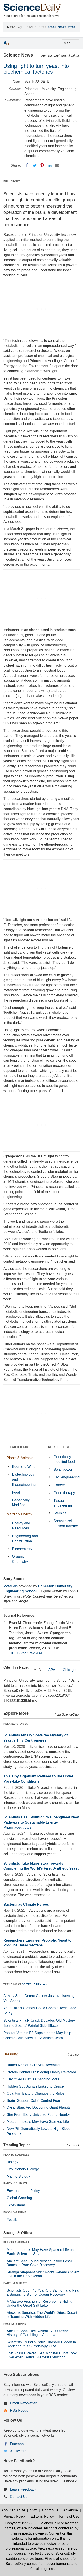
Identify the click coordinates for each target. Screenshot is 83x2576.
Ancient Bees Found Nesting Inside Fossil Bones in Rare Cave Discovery (39, 2263)
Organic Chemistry (20, 1559)
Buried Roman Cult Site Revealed (33, 2065)
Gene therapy (64, 1493)
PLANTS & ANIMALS (16, 2154)
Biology (12, 2162)
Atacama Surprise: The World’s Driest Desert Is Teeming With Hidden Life (42, 2314)
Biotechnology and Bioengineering (24, 1479)
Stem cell (61, 1513)
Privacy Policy (15, 2516)
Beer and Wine (23, 1466)
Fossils (12, 2220)
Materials (10, 1586)
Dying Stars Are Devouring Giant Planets (39, 2107)
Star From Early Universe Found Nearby (38, 2114)
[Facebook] (27, 165)
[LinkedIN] (49, 165)
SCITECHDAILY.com (34, 1984)
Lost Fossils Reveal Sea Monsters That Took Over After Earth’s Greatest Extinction (42, 2355)
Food (16, 1492)
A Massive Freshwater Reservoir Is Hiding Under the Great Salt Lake (39, 2303)
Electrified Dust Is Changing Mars (33, 2079)
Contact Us (18, 2497)
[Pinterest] (42, 165)
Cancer (59, 1485)
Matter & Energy (19, 1514)
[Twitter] (34, 165)
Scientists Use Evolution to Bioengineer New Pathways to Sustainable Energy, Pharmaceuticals (41, 1822)
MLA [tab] (37, 1670)
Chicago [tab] (69, 1670)
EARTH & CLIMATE (15, 2183)
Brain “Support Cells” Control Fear (33, 2100)
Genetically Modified (20, 1502)
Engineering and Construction (25, 1538)
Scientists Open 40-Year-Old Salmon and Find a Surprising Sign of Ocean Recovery (43, 2292)
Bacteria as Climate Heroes (26, 1904)
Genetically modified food (64, 1459)
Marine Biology (18, 2176)
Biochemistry (22, 1549)
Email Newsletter (23, 2403)
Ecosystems (16, 2205)
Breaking (10, 2054)
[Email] (57, 165)
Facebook (17, 2444)
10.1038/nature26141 (25, 1653)
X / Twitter (18, 2451)
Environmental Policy (23, 2191)
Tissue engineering (63, 1503)
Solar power (63, 1469)
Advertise (70, 2510)
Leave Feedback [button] (23, 2489)
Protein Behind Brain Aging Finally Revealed (41, 2072)
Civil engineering (67, 1477)
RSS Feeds (19, 2410)
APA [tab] (51, 1670)
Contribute (50, 2510)
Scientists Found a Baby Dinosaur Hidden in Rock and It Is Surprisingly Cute (41, 2344)
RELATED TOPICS (18, 1447)
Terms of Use (68, 2516)
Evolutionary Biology (23, 2169)
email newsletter (61, 27)
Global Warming (19, 2198)
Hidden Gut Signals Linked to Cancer (36, 2086)
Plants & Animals (20, 1458)
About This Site (13, 2510)
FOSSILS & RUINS (14, 2212)
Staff (33, 2510)
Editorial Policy (42, 2516)
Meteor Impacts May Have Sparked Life (38, 2121)
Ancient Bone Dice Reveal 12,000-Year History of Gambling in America (37, 2333)
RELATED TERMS (59, 1447)
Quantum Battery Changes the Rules (35, 2093)
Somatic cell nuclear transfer (66, 1523)
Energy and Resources (21, 1525)
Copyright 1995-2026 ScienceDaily (32, 2523)
